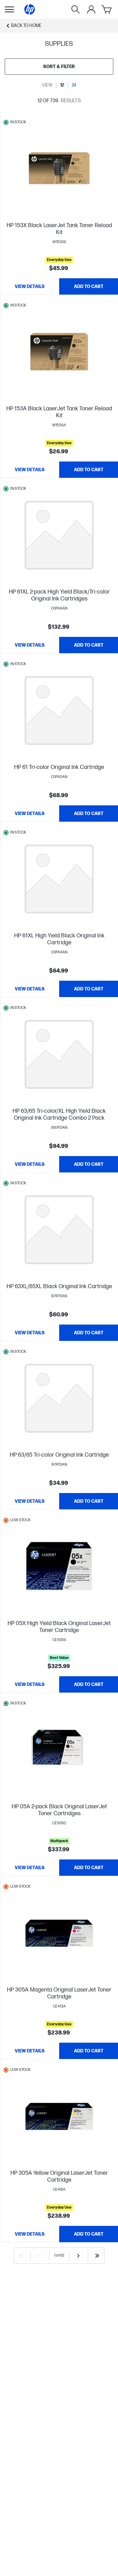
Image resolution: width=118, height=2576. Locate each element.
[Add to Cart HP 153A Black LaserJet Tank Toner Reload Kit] (88, 469)
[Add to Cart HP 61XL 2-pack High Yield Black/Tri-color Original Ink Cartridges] (88, 645)
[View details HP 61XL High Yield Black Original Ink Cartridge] (29, 989)
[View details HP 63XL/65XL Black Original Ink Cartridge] (29, 1333)
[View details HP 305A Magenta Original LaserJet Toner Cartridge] (29, 2051)
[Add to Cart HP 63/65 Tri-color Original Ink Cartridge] (88, 1501)
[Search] (75, 9)
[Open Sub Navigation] (9, 9)
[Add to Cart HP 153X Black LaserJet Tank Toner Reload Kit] (88, 286)
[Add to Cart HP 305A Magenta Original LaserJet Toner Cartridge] (88, 2051)
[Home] (29, 9)
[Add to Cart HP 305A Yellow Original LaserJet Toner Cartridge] (88, 2234)
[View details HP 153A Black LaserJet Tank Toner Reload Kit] (29, 469)
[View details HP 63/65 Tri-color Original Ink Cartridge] (29, 1501)
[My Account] (91, 9)
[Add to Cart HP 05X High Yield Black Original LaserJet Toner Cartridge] (88, 1684)
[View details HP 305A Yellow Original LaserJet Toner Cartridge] (29, 2234)
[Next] (78, 2255)
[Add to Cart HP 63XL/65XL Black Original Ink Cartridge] (88, 1333)
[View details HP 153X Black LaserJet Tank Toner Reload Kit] (29, 286)
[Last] (97, 2255)
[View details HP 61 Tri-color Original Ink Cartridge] (29, 813)
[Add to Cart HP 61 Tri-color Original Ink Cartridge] (88, 813)
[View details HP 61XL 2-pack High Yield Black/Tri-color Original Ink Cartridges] (29, 645)
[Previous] (40, 2255)
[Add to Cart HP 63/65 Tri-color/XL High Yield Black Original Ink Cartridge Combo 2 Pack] (88, 1164)
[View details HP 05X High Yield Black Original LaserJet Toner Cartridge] (29, 1684)
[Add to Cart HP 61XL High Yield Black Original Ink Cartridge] (88, 989)
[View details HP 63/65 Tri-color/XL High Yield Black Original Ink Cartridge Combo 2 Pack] (29, 1164)
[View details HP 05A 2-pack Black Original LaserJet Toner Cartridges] (29, 1867)
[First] (21, 2255)
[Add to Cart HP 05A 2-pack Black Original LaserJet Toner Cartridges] (88, 1867)
